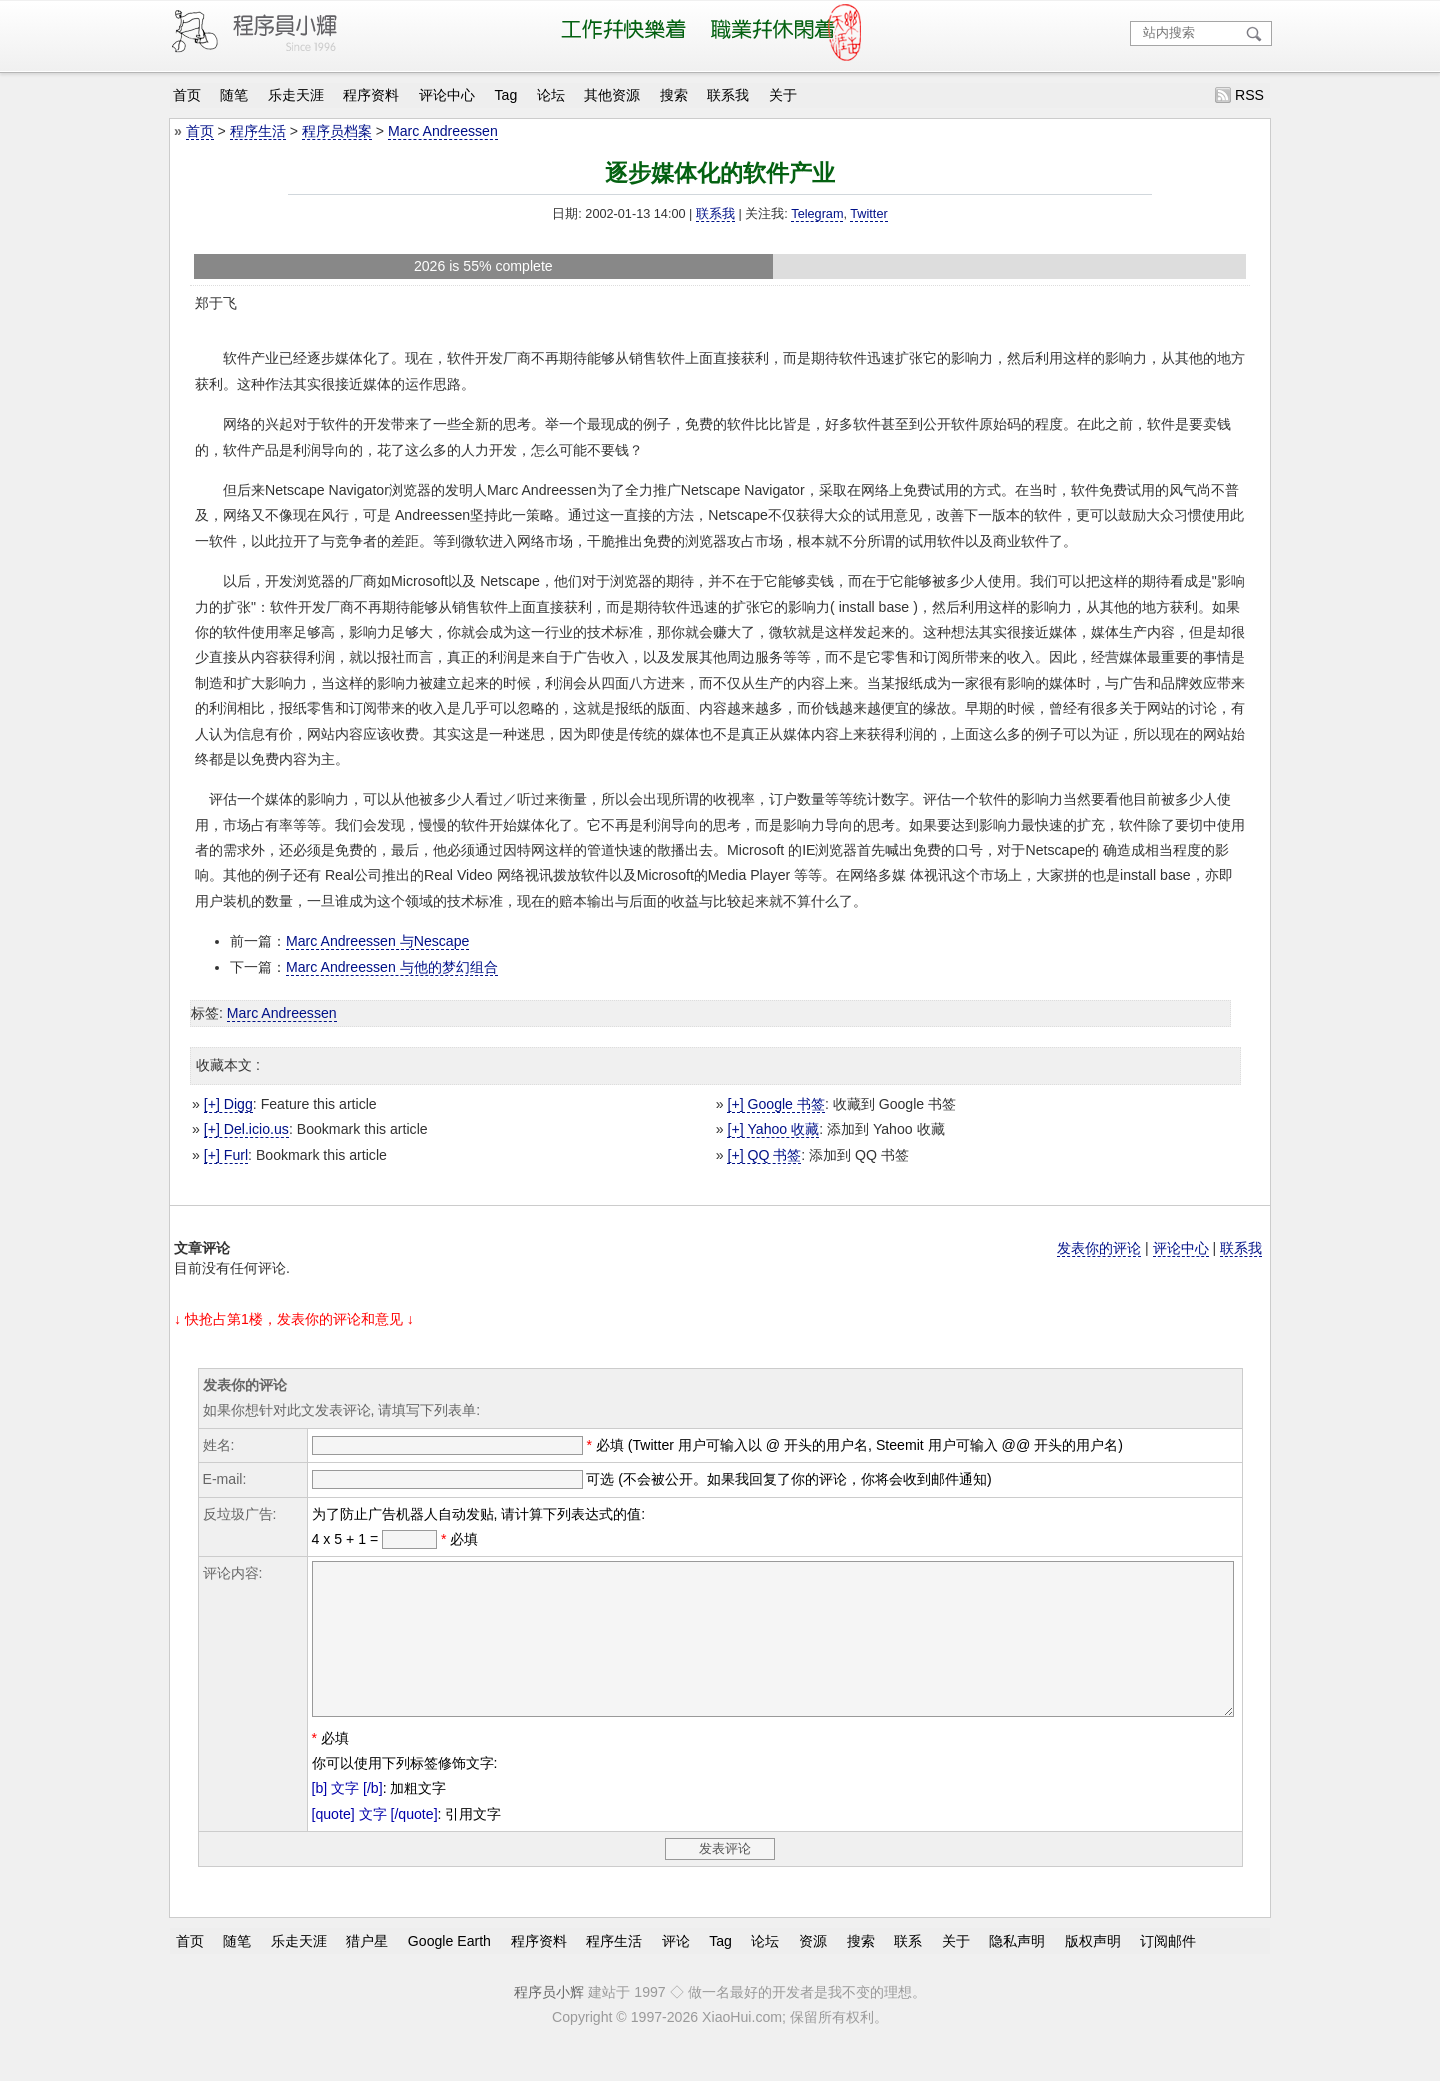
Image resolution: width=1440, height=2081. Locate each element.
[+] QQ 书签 (764, 1155)
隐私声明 (1017, 1970)
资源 (813, 1970)
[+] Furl (226, 1155)
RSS (1249, 95)
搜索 (674, 95)
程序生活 (258, 131)
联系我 (728, 95)
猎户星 (367, 1970)
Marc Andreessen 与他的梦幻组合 (392, 967)
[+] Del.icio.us (246, 1129)
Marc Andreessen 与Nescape (377, 941)
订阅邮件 (1168, 1970)
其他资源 (612, 95)
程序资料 (371, 95)
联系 (908, 1970)
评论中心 (447, 95)
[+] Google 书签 (775, 1104)
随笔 (234, 95)
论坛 (551, 95)
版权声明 (1093, 1970)
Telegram (817, 214)
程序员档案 (337, 131)
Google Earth (449, 1970)
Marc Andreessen (443, 131)
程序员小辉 (549, 2022)
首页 (187, 95)
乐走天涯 (296, 95)
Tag (506, 95)
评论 (676, 1970)
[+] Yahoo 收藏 (773, 1129)
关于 (783, 95)
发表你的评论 (1099, 1248)
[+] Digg (228, 1104)
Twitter (868, 214)
